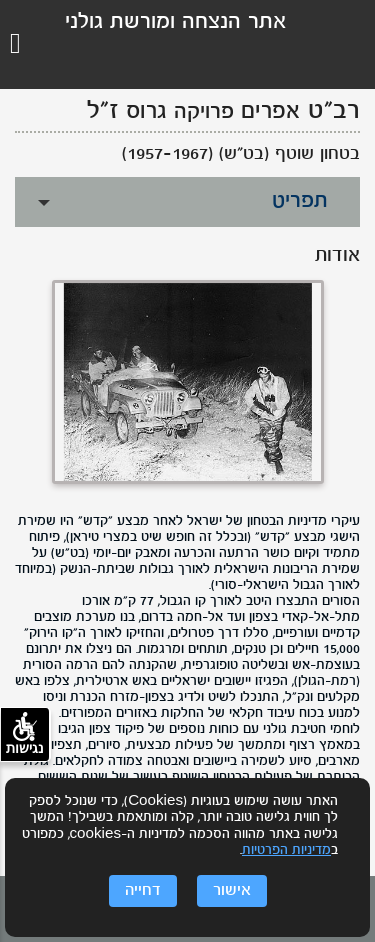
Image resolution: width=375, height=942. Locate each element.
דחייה (143, 891)
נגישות (25, 734)
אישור (232, 891)
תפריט (300, 201)
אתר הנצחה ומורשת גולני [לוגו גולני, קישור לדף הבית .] (175, 22)
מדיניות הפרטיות (286, 850)
